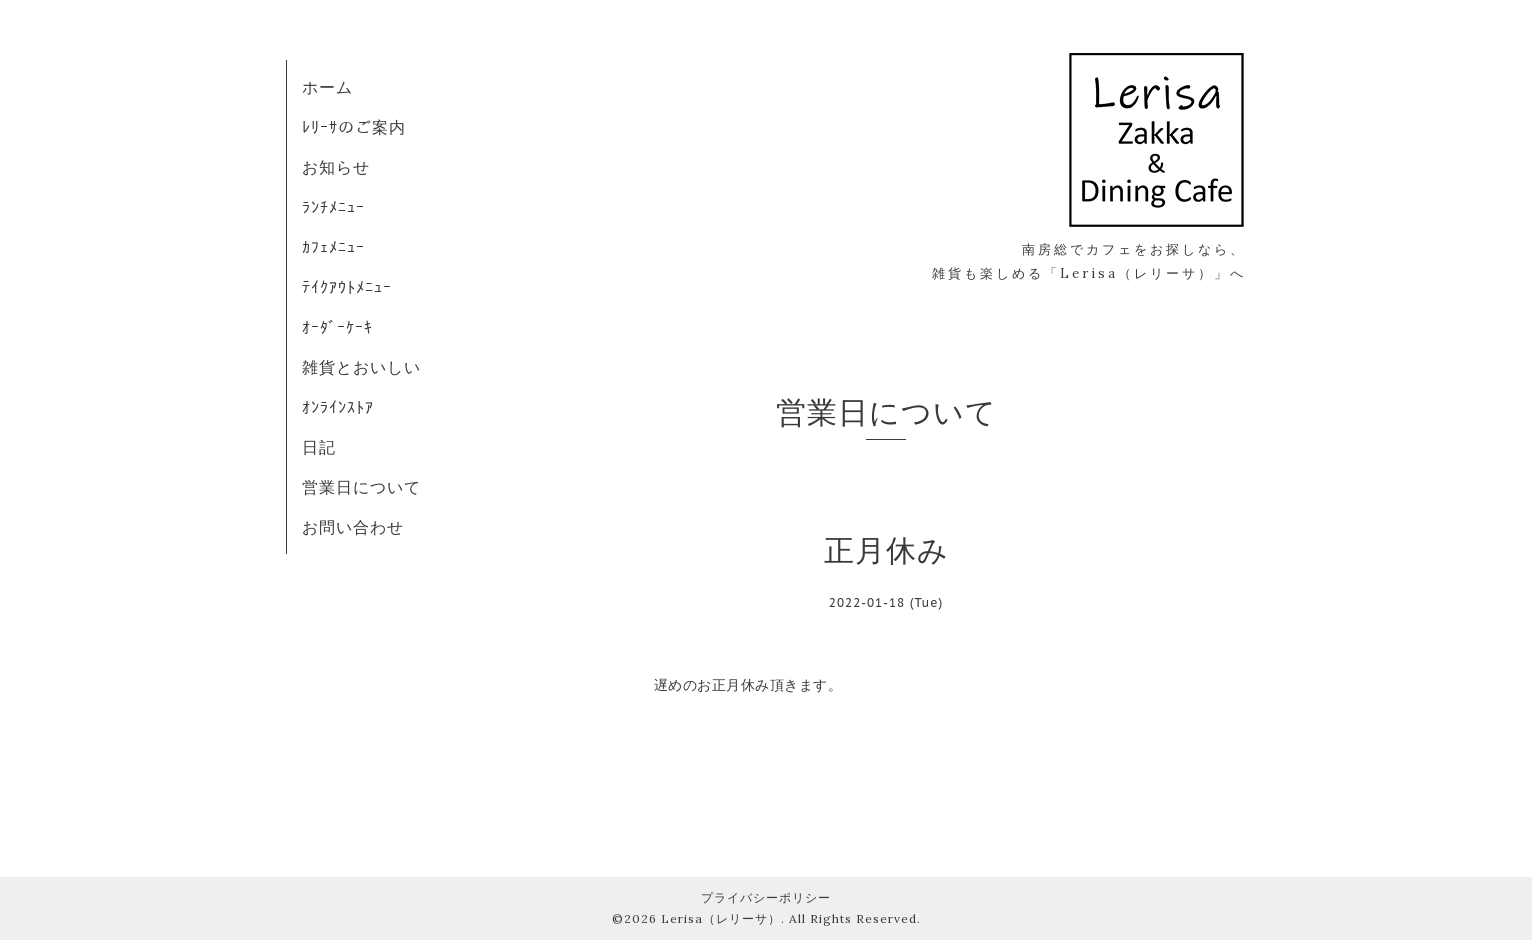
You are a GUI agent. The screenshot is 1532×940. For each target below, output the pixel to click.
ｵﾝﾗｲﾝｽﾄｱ (338, 407)
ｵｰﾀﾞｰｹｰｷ (337, 327)
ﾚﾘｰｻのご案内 (354, 127)
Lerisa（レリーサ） (721, 918)
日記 (319, 447)
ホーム (327, 87)
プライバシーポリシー (766, 897)
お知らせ (336, 167)
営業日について (361, 487)
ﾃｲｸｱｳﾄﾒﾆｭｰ (347, 287)
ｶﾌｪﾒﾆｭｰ (333, 247)
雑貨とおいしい (361, 367)
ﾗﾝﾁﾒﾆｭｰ (333, 207)
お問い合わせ (353, 527)
